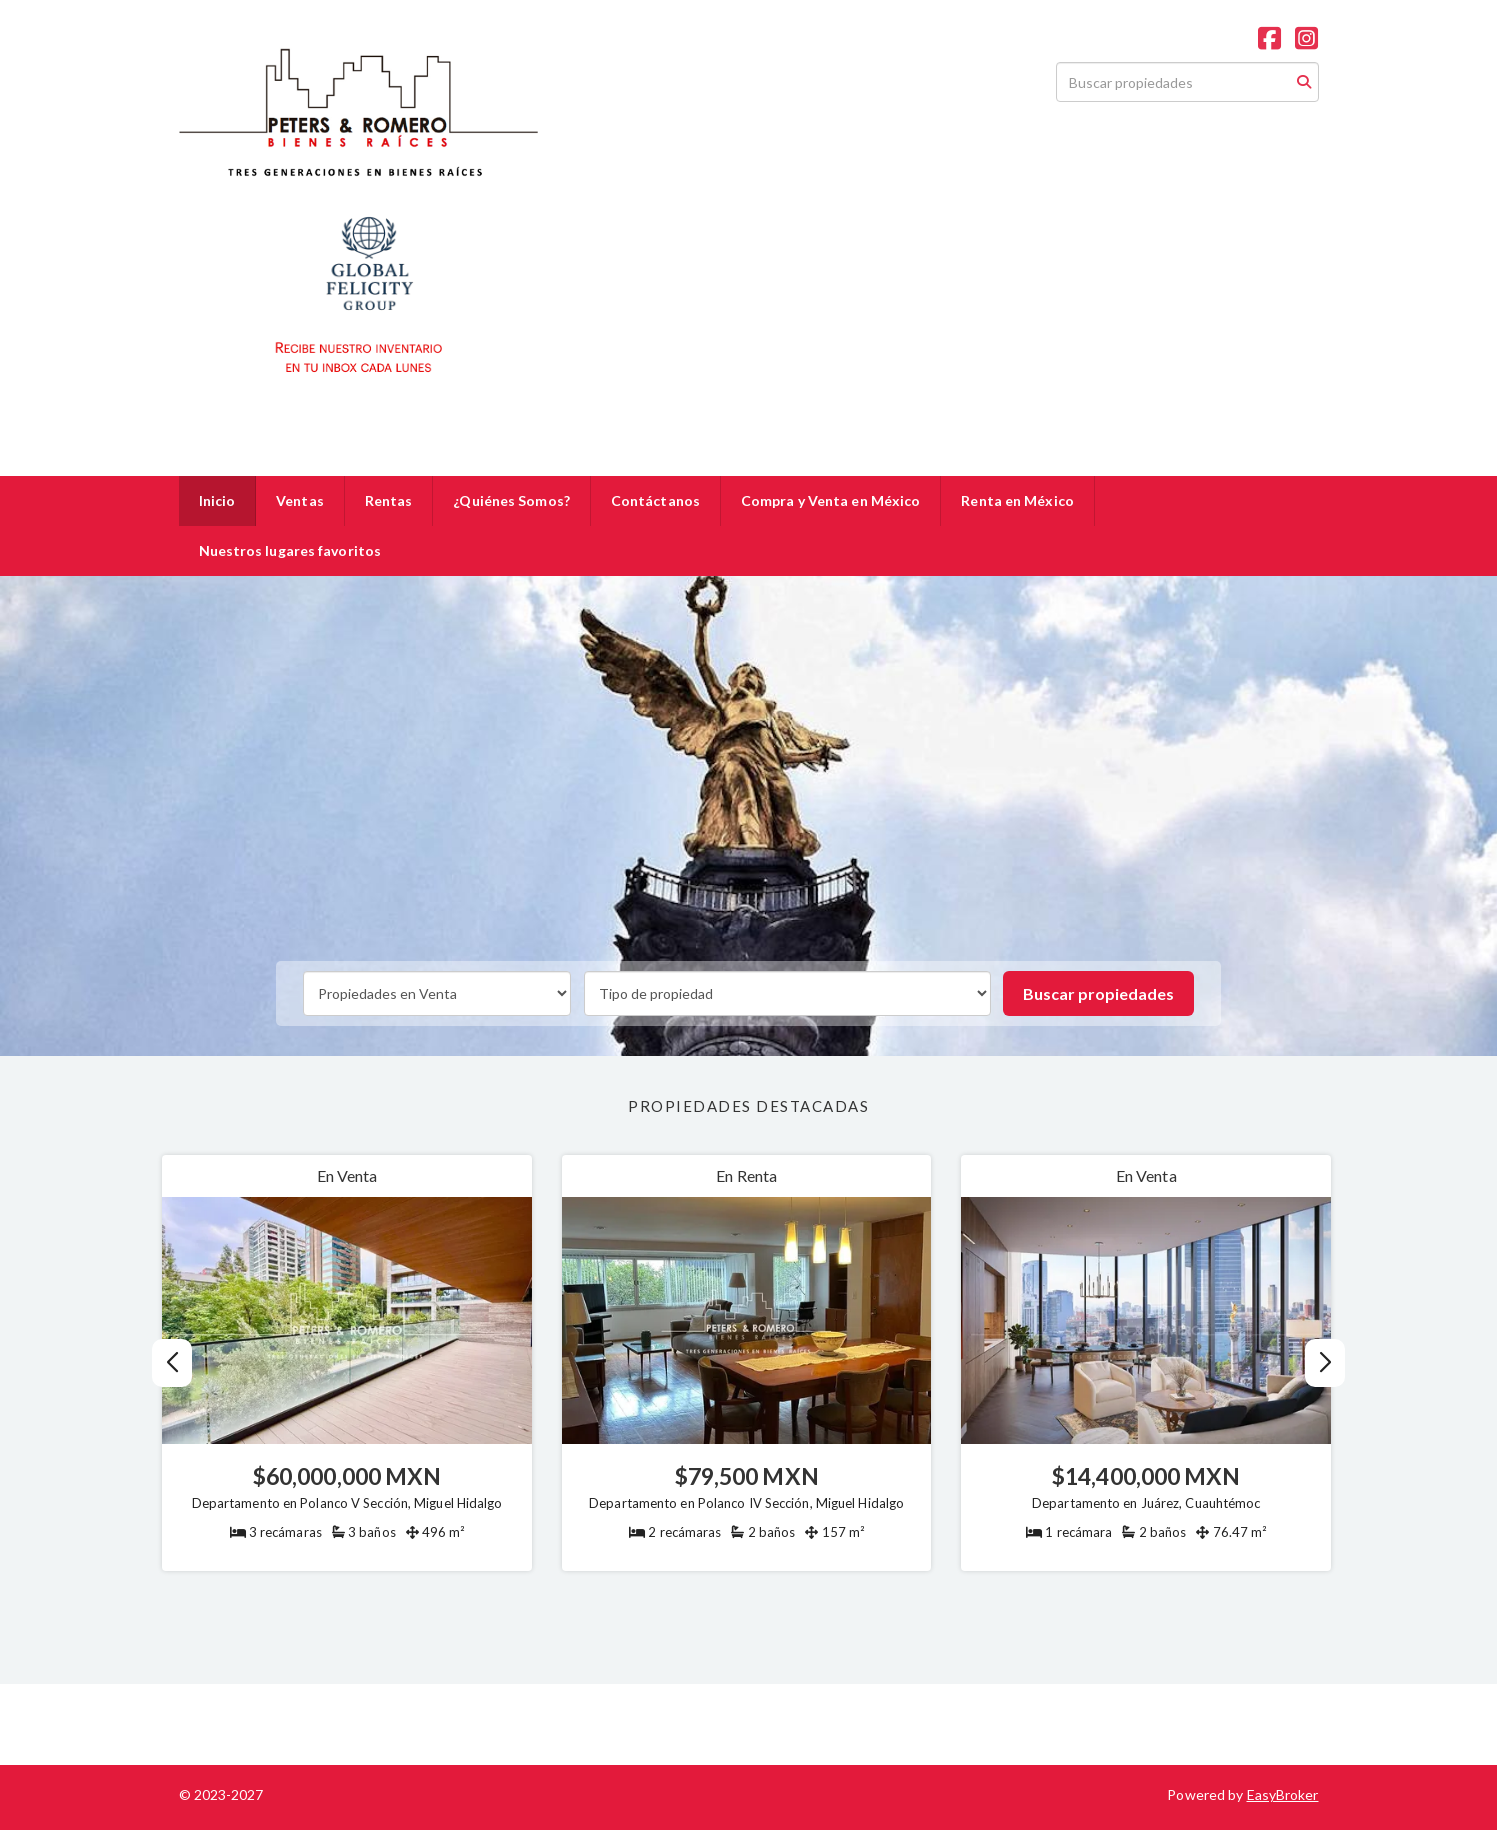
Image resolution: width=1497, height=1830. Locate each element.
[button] (1325, 1363)
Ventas (300, 500)
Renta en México (1017, 500)
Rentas (389, 500)
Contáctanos (655, 500)
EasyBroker (1283, 1794)
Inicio (217, 500)
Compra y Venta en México (830, 500)
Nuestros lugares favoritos (290, 550)
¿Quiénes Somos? (511, 500)
